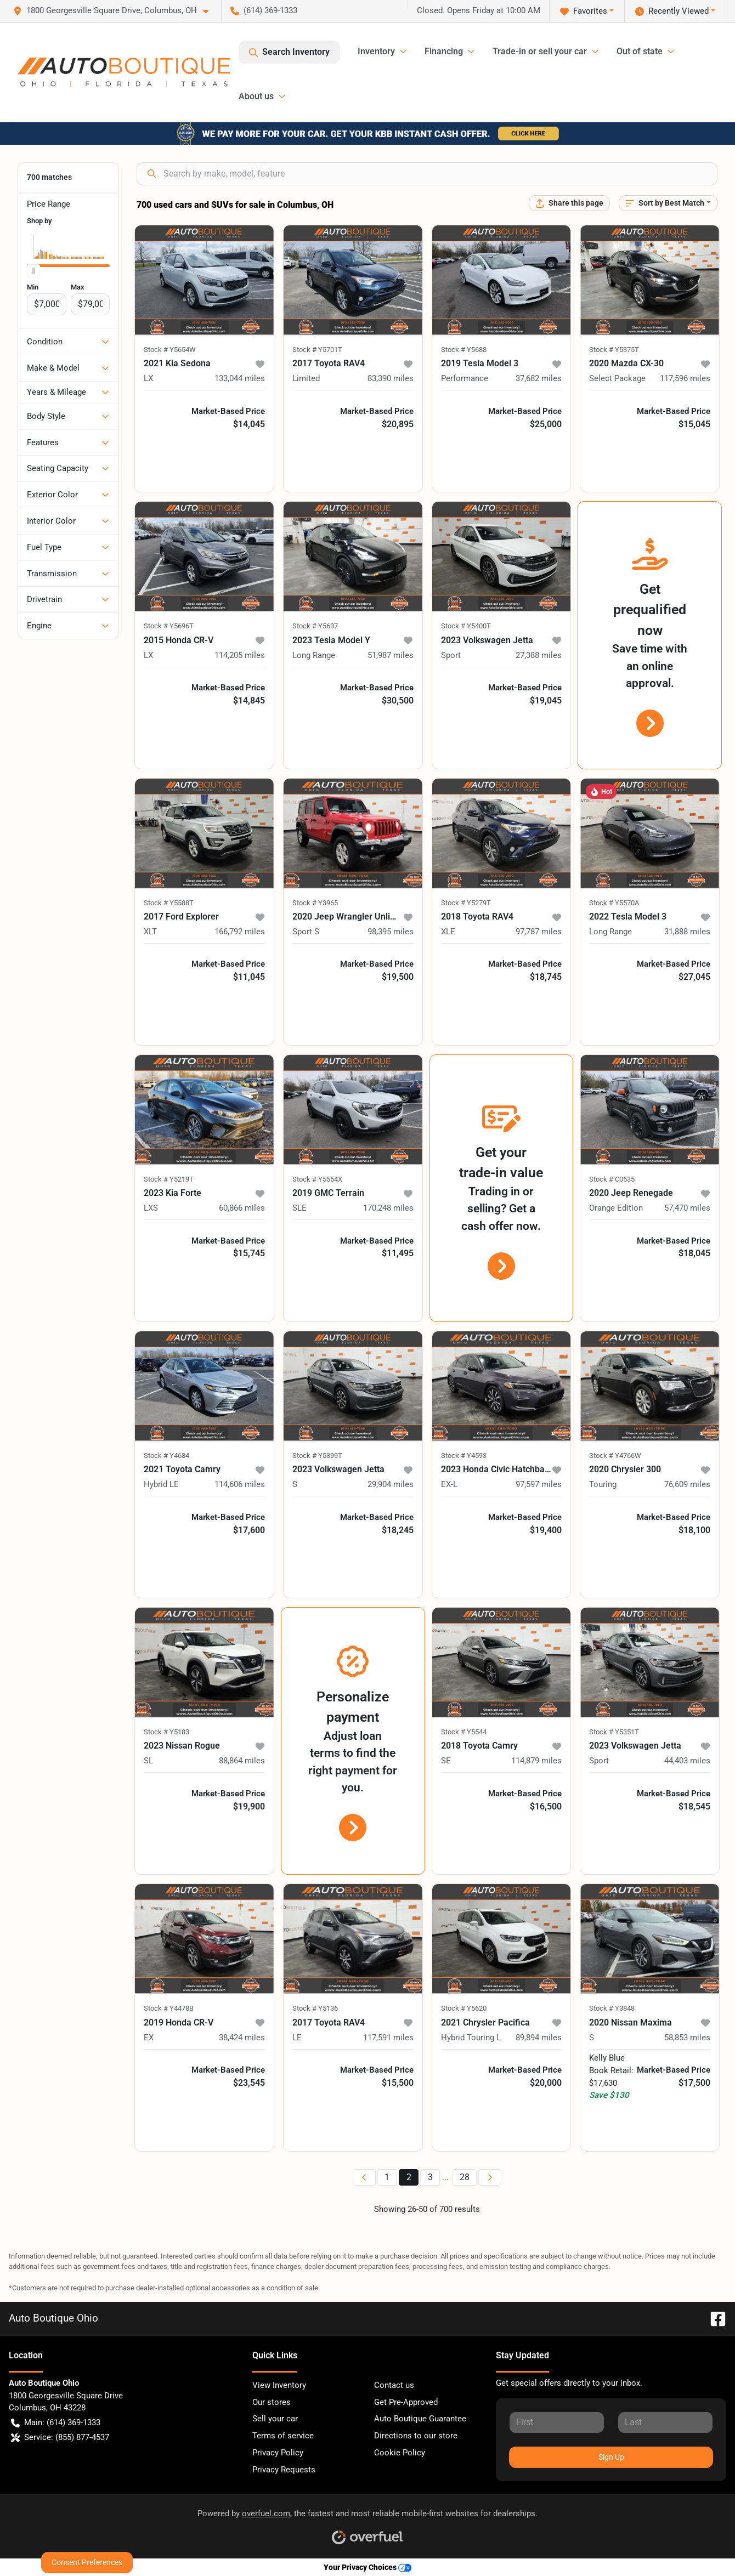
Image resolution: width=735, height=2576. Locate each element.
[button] (115, 10)
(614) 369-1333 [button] (263, 10)
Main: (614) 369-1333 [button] (55, 2422)
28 (465, 2177)
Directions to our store (415, 2436)
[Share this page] (569, 203)
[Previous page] (364, 2177)
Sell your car (275, 2419)
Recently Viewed (672, 11)
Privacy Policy (277, 2453)
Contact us (394, 2385)
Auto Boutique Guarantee (420, 2419)
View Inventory (279, 2385)
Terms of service (283, 2436)
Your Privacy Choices (367, 2567)
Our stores (271, 2402)
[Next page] (489, 2177)
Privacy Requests (283, 2470)
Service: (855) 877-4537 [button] (60, 2437)
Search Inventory (289, 52)
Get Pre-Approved (406, 2402)
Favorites (583, 11)
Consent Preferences (87, 2562)
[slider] (33, 270)
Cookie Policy (399, 2453)
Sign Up (611, 2457)
